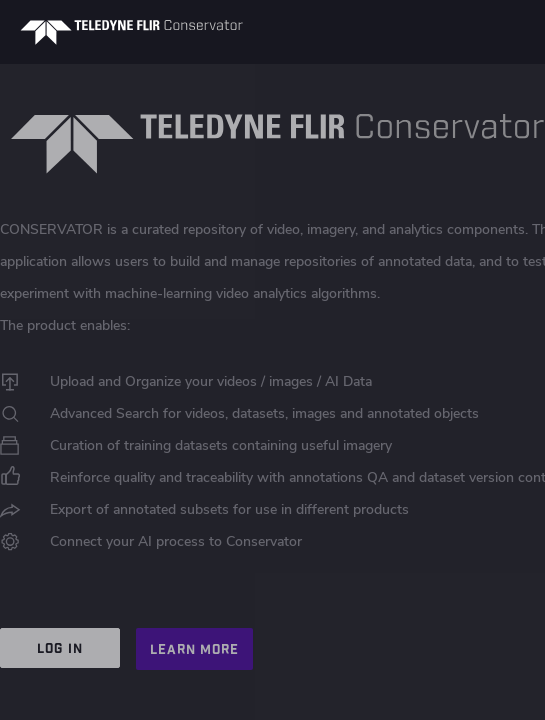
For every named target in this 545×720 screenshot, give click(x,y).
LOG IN (59, 648)
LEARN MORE (194, 649)
